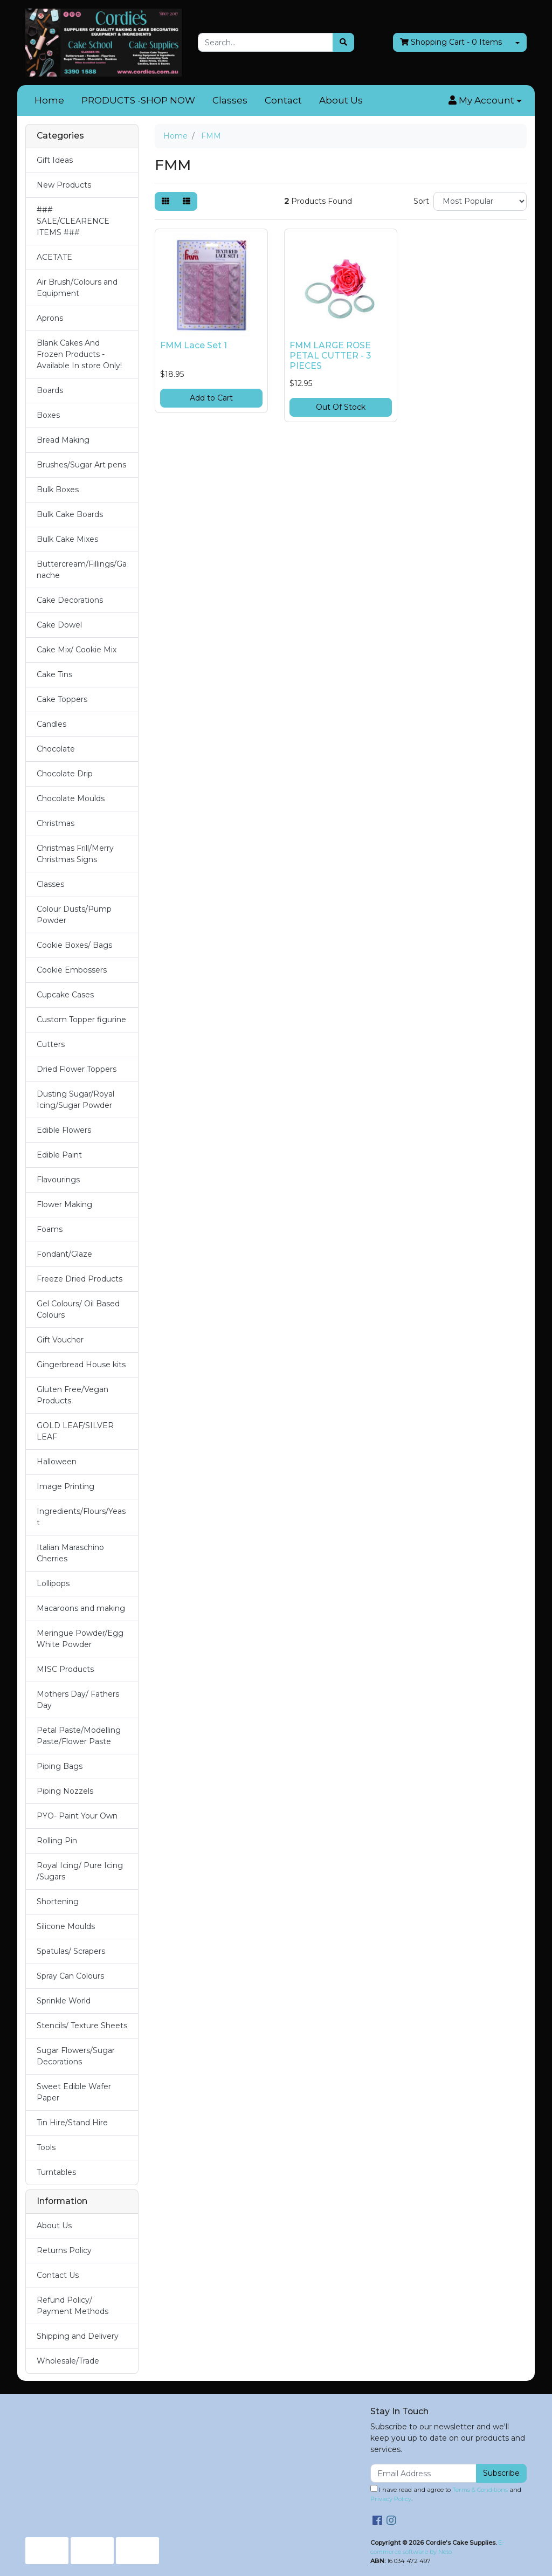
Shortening (58, 1901)
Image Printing (65, 1486)
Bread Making (63, 440)
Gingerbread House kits (81, 1364)
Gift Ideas (55, 160)
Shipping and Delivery (78, 2336)
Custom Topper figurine (81, 1019)
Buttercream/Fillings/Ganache (82, 569)
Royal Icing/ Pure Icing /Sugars (80, 1871)
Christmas (55, 823)
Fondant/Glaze (64, 1254)
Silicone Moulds (66, 1926)
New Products (64, 185)
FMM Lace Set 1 (193, 345)
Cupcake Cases (65, 995)
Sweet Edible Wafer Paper (74, 2092)
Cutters (51, 1044)
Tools (46, 2147)
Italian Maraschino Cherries (70, 1552)
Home (49, 100)
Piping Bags (59, 1766)
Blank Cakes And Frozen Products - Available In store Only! (79, 354)
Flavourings (58, 1179)
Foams (50, 1229)
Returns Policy (64, 2250)
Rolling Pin (57, 1840)
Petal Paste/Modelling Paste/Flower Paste (79, 1735)
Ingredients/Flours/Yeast (81, 1516)
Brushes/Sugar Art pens (81, 465)
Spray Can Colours (70, 1976)
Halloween (57, 1461)
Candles (51, 724)
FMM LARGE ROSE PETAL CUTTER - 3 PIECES (330, 355)
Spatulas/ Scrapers (71, 1951)
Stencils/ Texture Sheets (82, 2025)
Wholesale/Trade (68, 2361)
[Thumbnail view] (165, 201)
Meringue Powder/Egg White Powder (80, 1638)
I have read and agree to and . (445, 2494)
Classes (229, 100)
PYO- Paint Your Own (77, 1816)
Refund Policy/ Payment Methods (72, 2305)
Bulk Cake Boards (70, 514)
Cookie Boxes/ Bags (74, 945)
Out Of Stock (340, 407)
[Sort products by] (480, 201)
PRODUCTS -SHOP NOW (138, 100)
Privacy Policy (390, 2499)
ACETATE (54, 257)
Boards (50, 390)
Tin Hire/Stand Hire (72, 2122)
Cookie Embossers (72, 970)
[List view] (186, 201)
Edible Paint (59, 1155)
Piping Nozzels (65, 1791)
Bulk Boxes (58, 489)
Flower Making (64, 1204)
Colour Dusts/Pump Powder (74, 914)
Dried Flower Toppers (76, 1069)
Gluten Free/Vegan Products (72, 1395)
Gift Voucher (60, 1340)
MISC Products (65, 1669)
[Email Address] (423, 2473)
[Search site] (343, 42)
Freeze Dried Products (79, 1279)
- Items (451, 42)
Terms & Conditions (480, 2490)
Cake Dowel (59, 625)
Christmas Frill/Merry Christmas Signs (75, 853)
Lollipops (53, 1583)
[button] (485, 100)
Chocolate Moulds (71, 798)
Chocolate (56, 749)
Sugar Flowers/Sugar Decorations (76, 2056)
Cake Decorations (70, 600)
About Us (341, 100)
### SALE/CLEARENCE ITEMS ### (73, 221)
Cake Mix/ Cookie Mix (76, 650)
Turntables (56, 2172)
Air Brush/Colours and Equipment (77, 287)
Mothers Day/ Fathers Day (78, 1699)
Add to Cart (211, 398)
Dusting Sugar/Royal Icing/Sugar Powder (75, 1099)
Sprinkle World (64, 2001)
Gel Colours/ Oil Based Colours (78, 1309)
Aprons (50, 318)
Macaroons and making (81, 1608)
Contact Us (58, 2275)
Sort (421, 201)
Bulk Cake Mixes (67, 539)
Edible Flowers (64, 1130)
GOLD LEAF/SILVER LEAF (75, 1431)
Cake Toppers (62, 699)
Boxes (48, 415)
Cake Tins (54, 674)
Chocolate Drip (65, 774)
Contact (283, 100)
